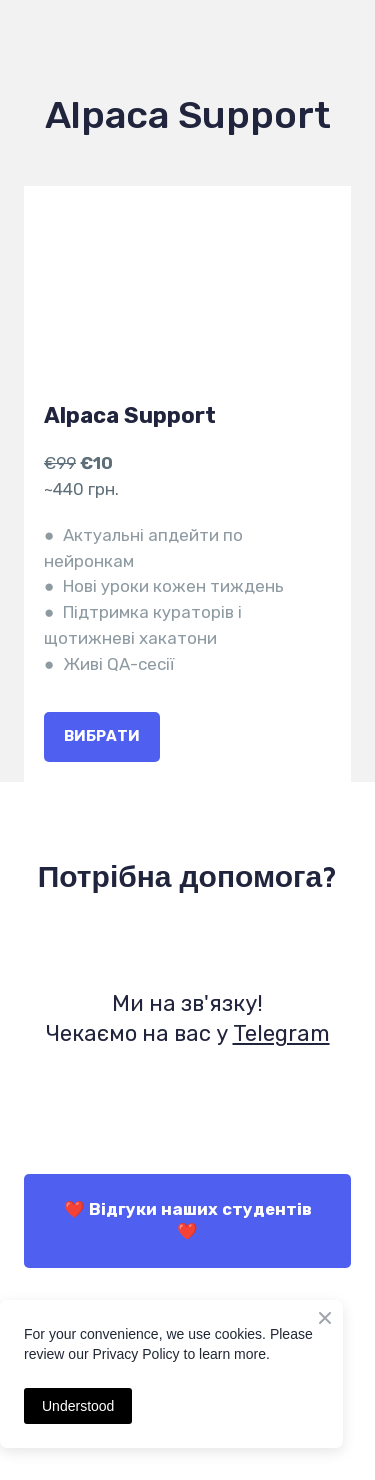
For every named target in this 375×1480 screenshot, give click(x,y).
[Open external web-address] (187, 945)
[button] (102, 737)
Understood (78, 1406)
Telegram (281, 1033)
